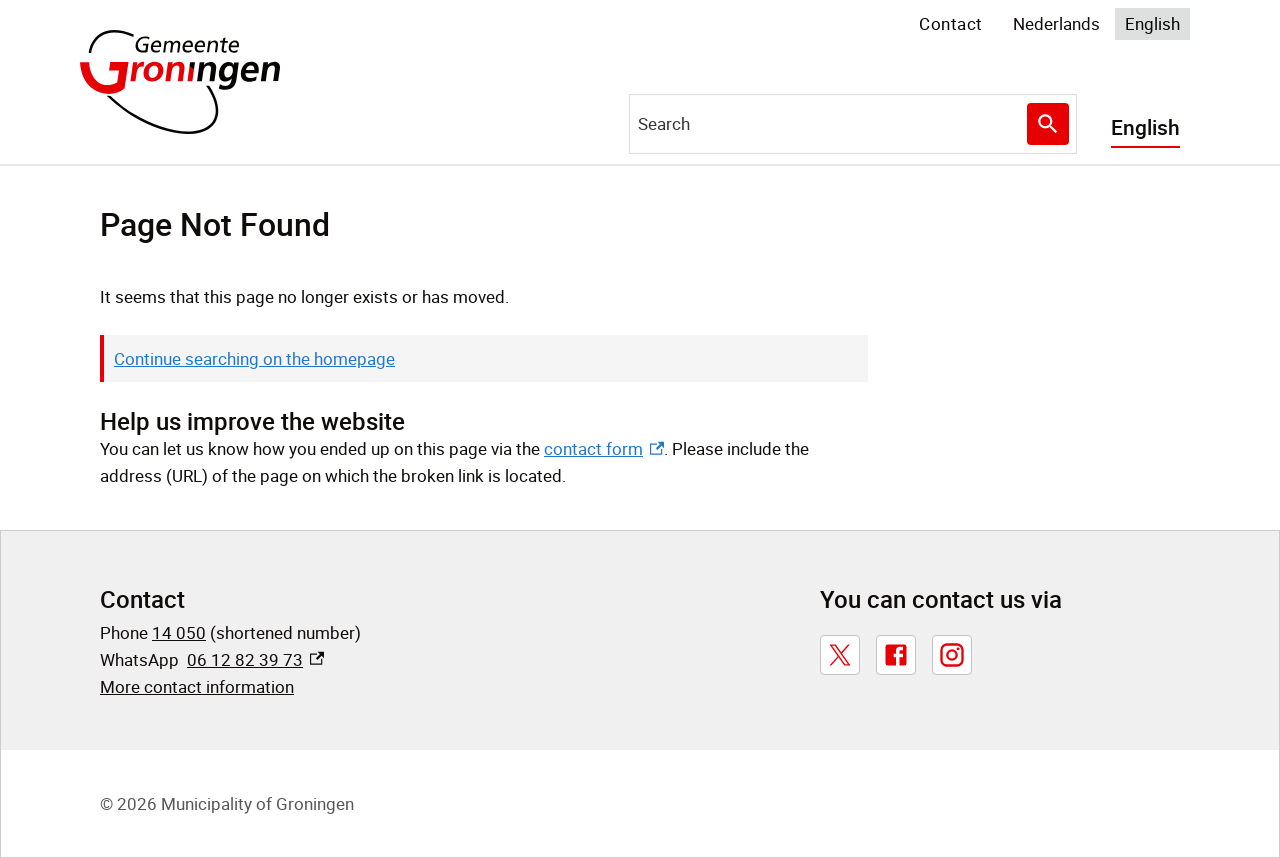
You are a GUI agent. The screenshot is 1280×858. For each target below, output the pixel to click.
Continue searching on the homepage (254, 358)
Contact (951, 23)
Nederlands (1056, 23)
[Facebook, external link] (896, 655)
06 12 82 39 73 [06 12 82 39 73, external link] (255, 659)
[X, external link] (840, 655)
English (1152, 23)
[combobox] (853, 124)
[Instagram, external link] (952, 655)
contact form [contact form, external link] (604, 448)
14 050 (179, 632)
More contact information (197, 686)
